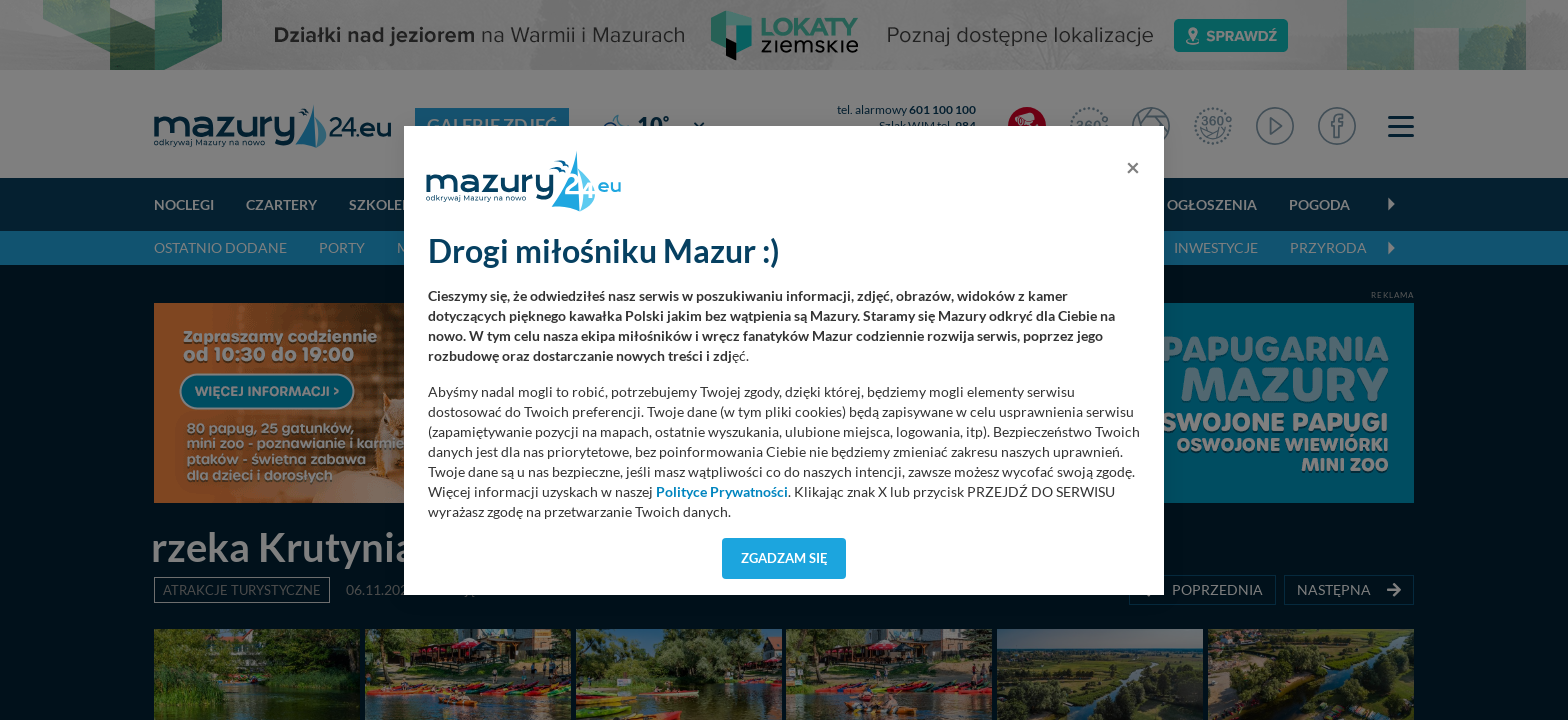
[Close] (1133, 167)
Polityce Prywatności (722, 492)
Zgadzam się (784, 558)
